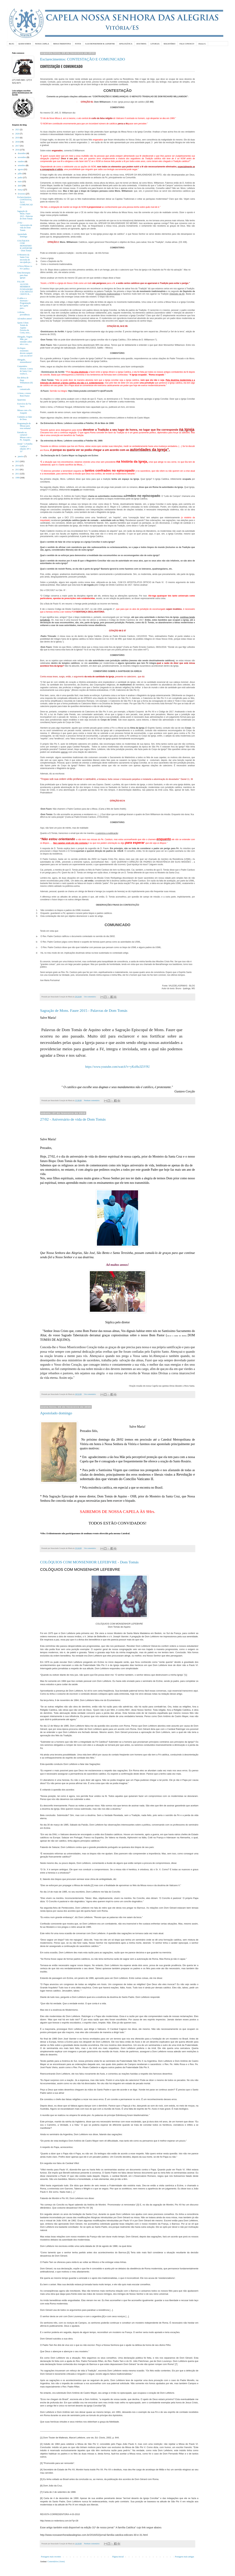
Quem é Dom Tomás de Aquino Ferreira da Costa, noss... (24, 328)
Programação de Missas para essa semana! (24, 426)
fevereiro (22, 194)
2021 (17, 129)
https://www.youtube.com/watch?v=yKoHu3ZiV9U (117, 1066)
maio (20, 181)
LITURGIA (155, 44)
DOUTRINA (141, 44)
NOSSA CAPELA (42, 44)
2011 (17, 473)
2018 (17, 142)
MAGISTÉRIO (169, 44)
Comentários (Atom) (56, 2561)
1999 (17, 477)
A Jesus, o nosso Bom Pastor (24, 394)
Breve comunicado (23, 387)
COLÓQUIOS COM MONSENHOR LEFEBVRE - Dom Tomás (89, 1562)
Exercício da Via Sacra (24, 405)
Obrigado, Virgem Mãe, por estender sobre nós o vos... (24, 340)
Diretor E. (202, 44)
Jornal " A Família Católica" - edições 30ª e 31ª (24, 447)
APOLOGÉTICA (125, 44)
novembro (22, 157)
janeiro (21, 456)
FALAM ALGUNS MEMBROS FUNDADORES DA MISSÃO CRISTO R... (25, 287)
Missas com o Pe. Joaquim (24, 411)
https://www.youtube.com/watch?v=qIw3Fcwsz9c (90, 391)
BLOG (11, 44)
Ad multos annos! (24, 318)
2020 (17, 133)
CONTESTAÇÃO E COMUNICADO (61, 66)
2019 (17, 137)
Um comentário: (90, 997)
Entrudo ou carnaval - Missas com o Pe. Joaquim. (24, 436)
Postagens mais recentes (51, 2556)
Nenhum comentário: (92, 1100)
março (21, 189)
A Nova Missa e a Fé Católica (24, 267)
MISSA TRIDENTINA (62, 44)
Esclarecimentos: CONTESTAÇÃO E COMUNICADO (82, 59)
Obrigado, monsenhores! (24, 361)
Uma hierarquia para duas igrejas (23, 275)
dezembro (22, 153)
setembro (22, 165)
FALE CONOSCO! (187, 44)
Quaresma (21, 400)
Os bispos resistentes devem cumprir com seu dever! (24, 352)
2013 (17, 469)
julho (20, 173)
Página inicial (118, 2556)
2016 (17, 150)
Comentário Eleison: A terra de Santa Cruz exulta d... (25, 370)
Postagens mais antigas (184, 2556)
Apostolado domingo (56, 1413)
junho (20, 177)
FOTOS (78, 44)
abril (20, 185)
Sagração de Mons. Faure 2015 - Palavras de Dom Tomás (83, 1010)
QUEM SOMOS (24, 44)
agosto (21, 169)
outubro (21, 161)
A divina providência (23, 313)
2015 (17, 461)
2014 (17, 465)
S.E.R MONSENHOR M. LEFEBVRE (100, 44)
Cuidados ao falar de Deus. (24, 418)
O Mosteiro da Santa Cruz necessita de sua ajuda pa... (24, 258)
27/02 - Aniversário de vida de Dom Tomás (73, 1119)
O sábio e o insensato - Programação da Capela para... (24, 303)
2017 (17, 146)
